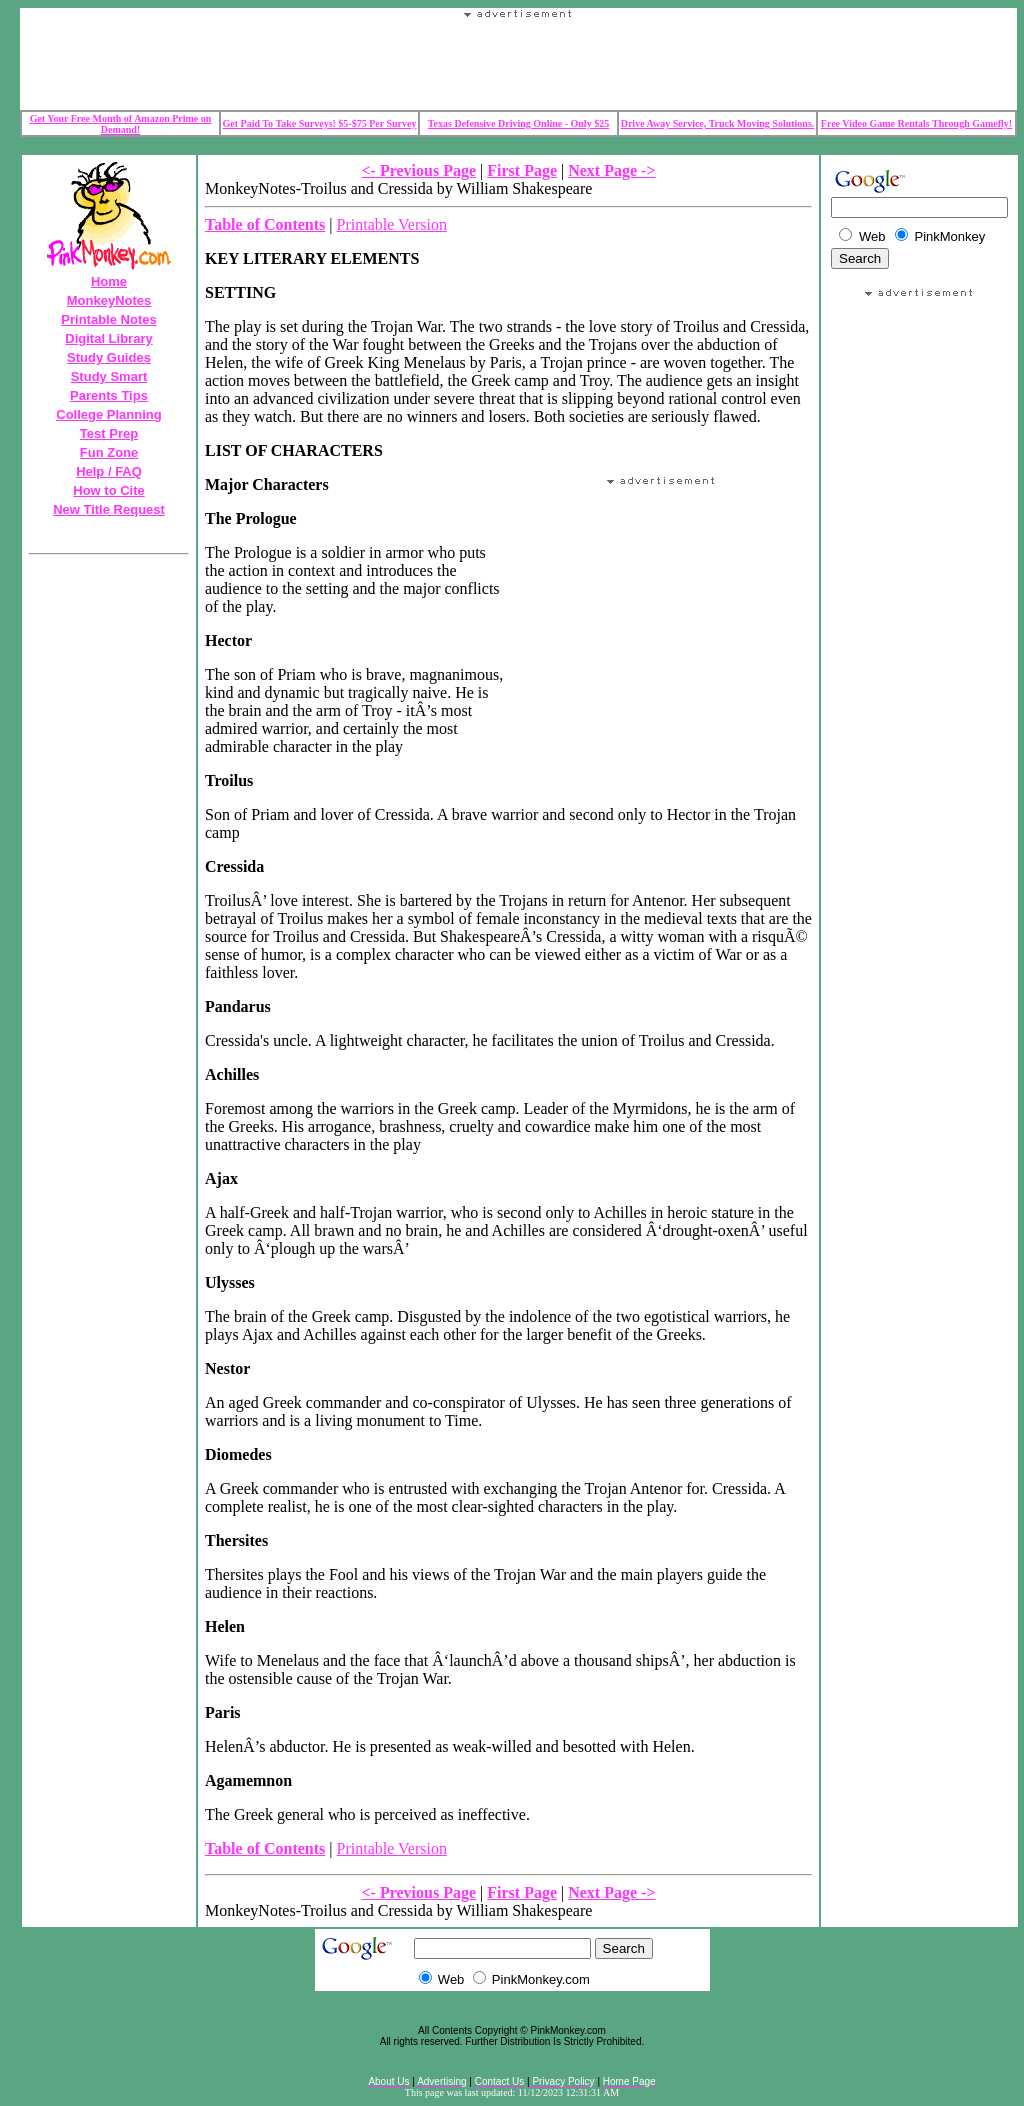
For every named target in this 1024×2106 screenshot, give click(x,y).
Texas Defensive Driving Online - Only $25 (518, 123)
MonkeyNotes (109, 300)
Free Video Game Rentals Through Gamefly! (916, 123)
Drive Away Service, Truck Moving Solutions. (718, 123)
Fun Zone (109, 452)
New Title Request (109, 509)
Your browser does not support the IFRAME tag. (519, 64)
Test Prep (109, 433)
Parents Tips (109, 395)
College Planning (108, 414)
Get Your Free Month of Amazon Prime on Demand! (121, 124)
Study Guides (109, 357)
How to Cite (109, 490)
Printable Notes (108, 319)
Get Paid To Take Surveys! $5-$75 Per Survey (320, 123)
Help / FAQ (109, 471)
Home (109, 281)
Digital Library (108, 338)
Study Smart (109, 376)
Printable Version (392, 224)
